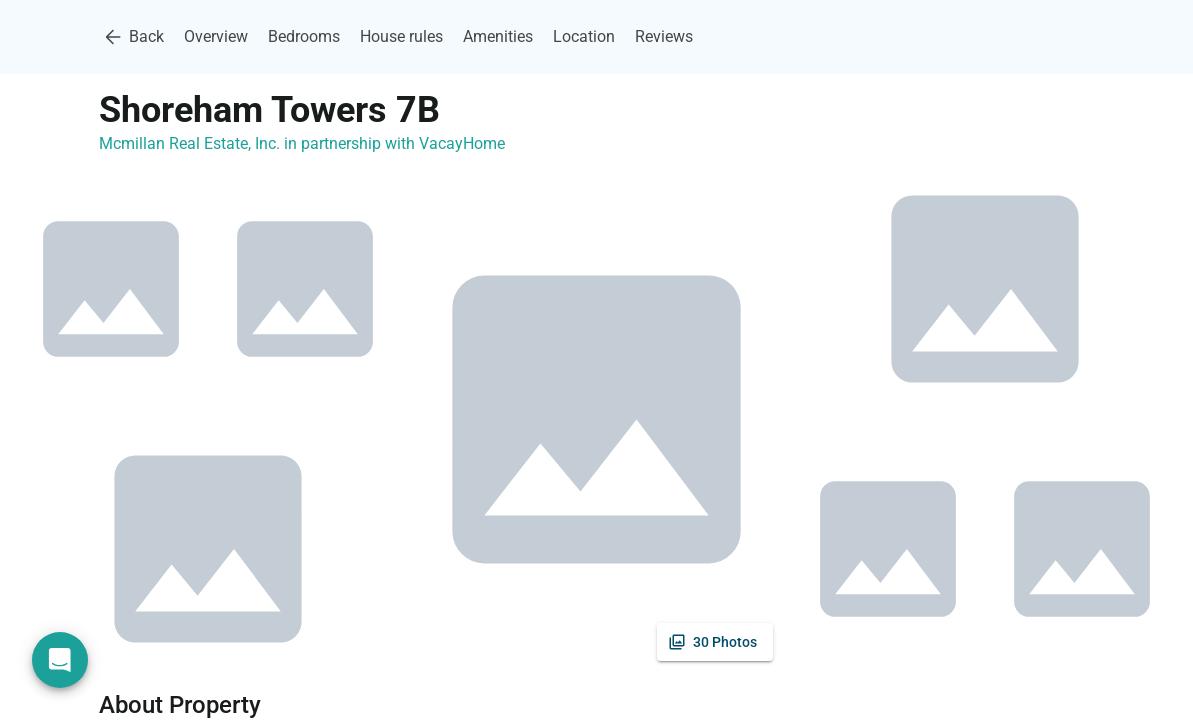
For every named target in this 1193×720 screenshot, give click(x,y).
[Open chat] (60, 660)
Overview (216, 36)
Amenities (498, 36)
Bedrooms (304, 36)
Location (584, 36)
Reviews (664, 36)
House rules (401, 36)
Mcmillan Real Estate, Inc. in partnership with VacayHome (302, 143)
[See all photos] (715, 642)
